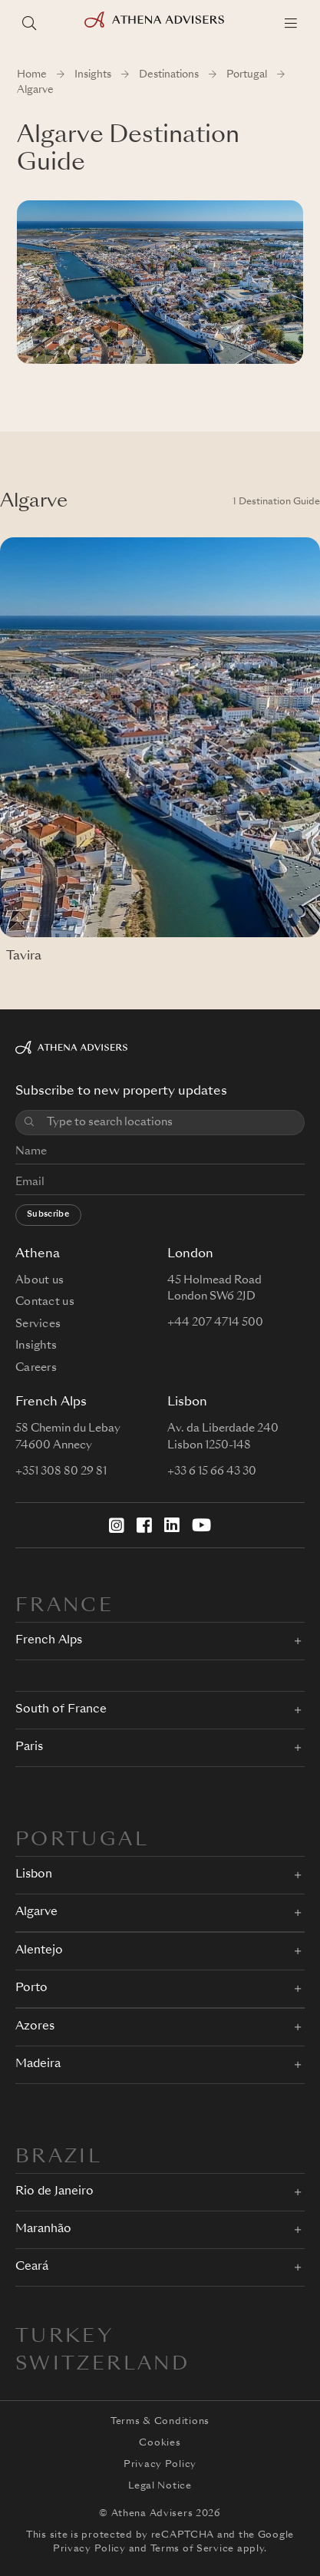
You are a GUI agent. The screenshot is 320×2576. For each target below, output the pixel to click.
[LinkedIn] (172, 1525)
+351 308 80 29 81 (61, 1471)
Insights (92, 75)
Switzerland (102, 2365)
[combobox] (171, 1122)
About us (39, 1280)
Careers (36, 1367)
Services (38, 1324)
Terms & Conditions (160, 2421)
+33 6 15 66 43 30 (211, 1471)
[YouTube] (201, 1525)
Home (32, 75)
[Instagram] (116, 1525)
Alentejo (39, 1951)
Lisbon (33, 1875)
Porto (31, 1988)
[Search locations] (29, 23)
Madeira (38, 2064)
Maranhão (43, 2229)
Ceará (31, 2267)
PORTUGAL (82, 1840)
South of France (61, 1710)
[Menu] (291, 23)
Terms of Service (192, 2549)
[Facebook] (144, 1525)
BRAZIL (58, 2157)
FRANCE (64, 1606)
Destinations (169, 75)
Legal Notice (160, 2486)
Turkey (64, 2337)
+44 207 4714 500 (215, 1322)
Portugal (246, 75)
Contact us (44, 1301)
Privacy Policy (160, 2464)
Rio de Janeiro (54, 2192)
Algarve (36, 1912)
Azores (34, 2027)
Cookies (159, 2443)
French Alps (48, 1640)
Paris (29, 1747)
